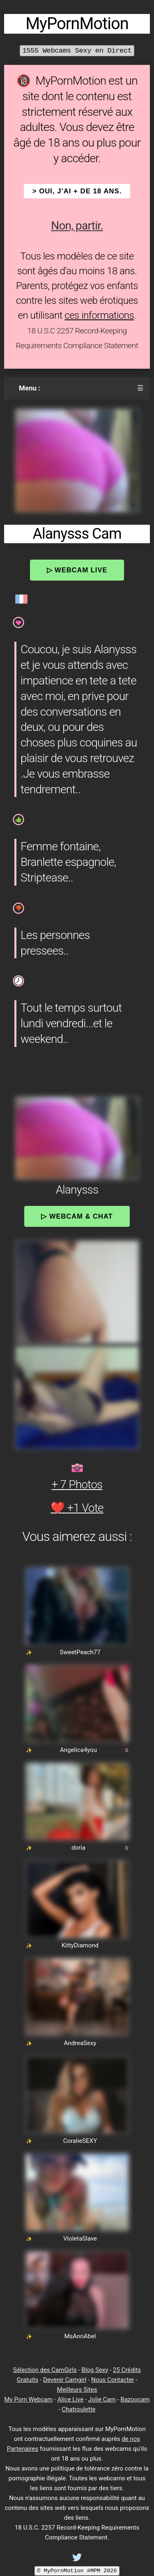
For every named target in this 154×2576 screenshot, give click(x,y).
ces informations (99, 315)
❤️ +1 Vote (77, 1508)
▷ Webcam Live (77, 570)
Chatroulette (78, 2409)
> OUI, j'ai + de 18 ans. (77, 191)
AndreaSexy (80, 2043)
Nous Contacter (112, 2379)
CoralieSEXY (80, 2140)
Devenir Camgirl (64, 2379)
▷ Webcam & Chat (77, 1216)
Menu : (29, 388)
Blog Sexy (94, 2370)
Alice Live (70, 2399)
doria (78, 1847)
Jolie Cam (102, 2399)
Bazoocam (134, 2399)
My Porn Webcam (29, 2399)
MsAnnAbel (80, 2336)
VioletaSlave (80, 2238)
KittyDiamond (80, 1945)
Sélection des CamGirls (45, 2370)
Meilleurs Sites (77, 2389)
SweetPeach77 (80, 1652)
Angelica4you (78, 1750)
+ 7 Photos (77, 1484)
